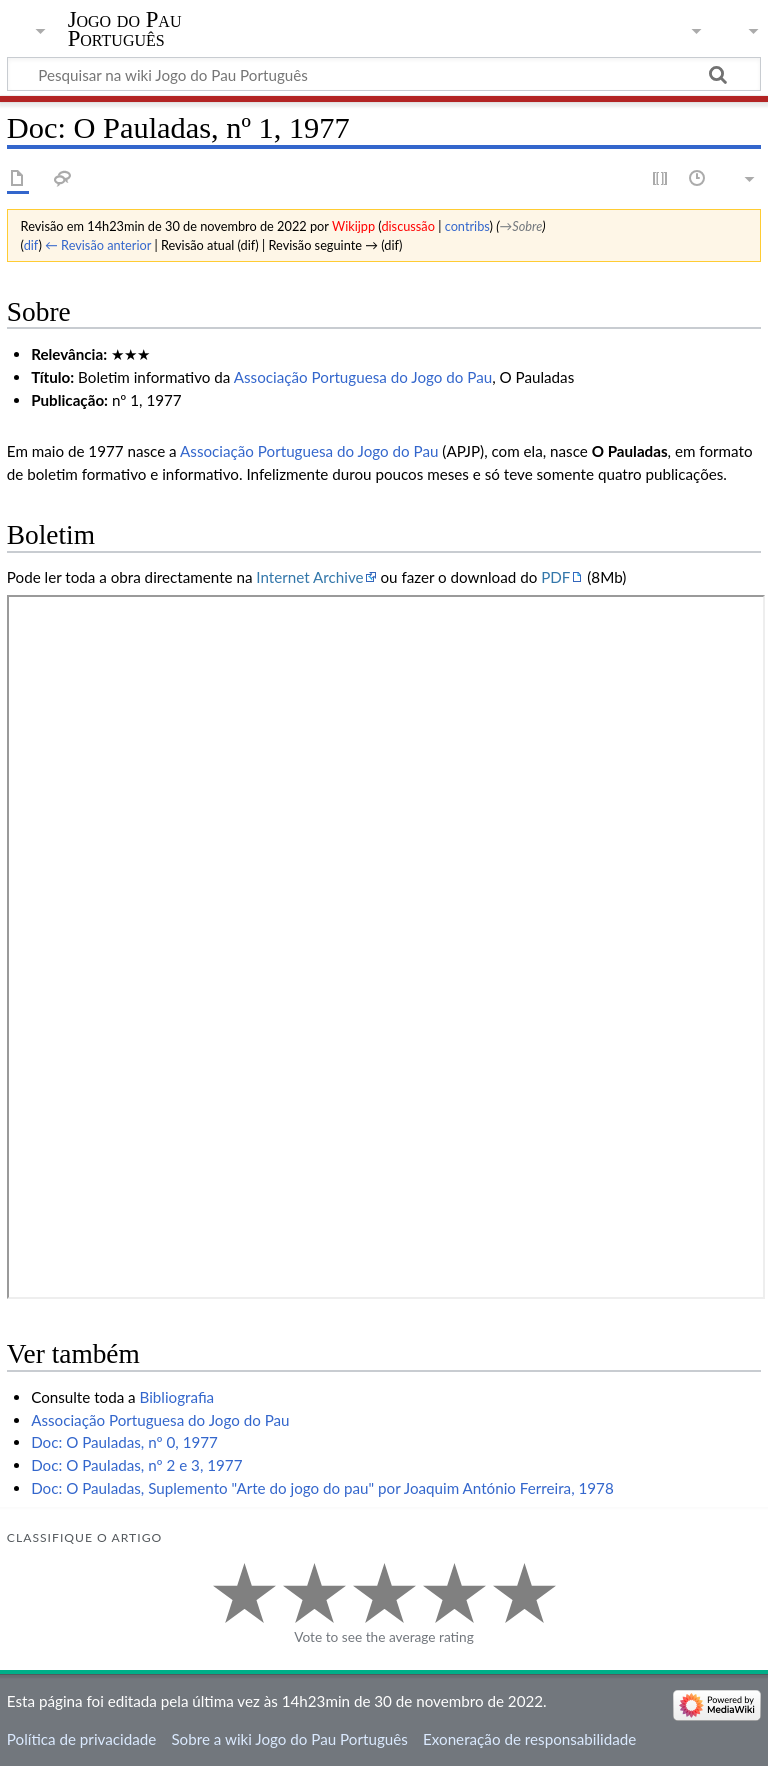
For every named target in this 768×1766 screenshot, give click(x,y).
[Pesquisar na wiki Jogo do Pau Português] (384, 74)
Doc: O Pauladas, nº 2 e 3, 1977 (136, 1465)
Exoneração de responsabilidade (529, 1739)
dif (31, 245)
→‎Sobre (521, 226)
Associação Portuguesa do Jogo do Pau (363, 377)
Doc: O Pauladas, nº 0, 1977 (124, 1442)
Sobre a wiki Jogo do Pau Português (289, 1739)
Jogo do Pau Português (125, 29)
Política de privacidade (81, 1739)
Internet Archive (309, 577)
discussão (408, 226)
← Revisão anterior (98, 245)
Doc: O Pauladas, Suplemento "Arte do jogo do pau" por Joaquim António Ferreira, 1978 (322, 1488)
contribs (467, 226)
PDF (555, 577)
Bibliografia (177, 1397)
